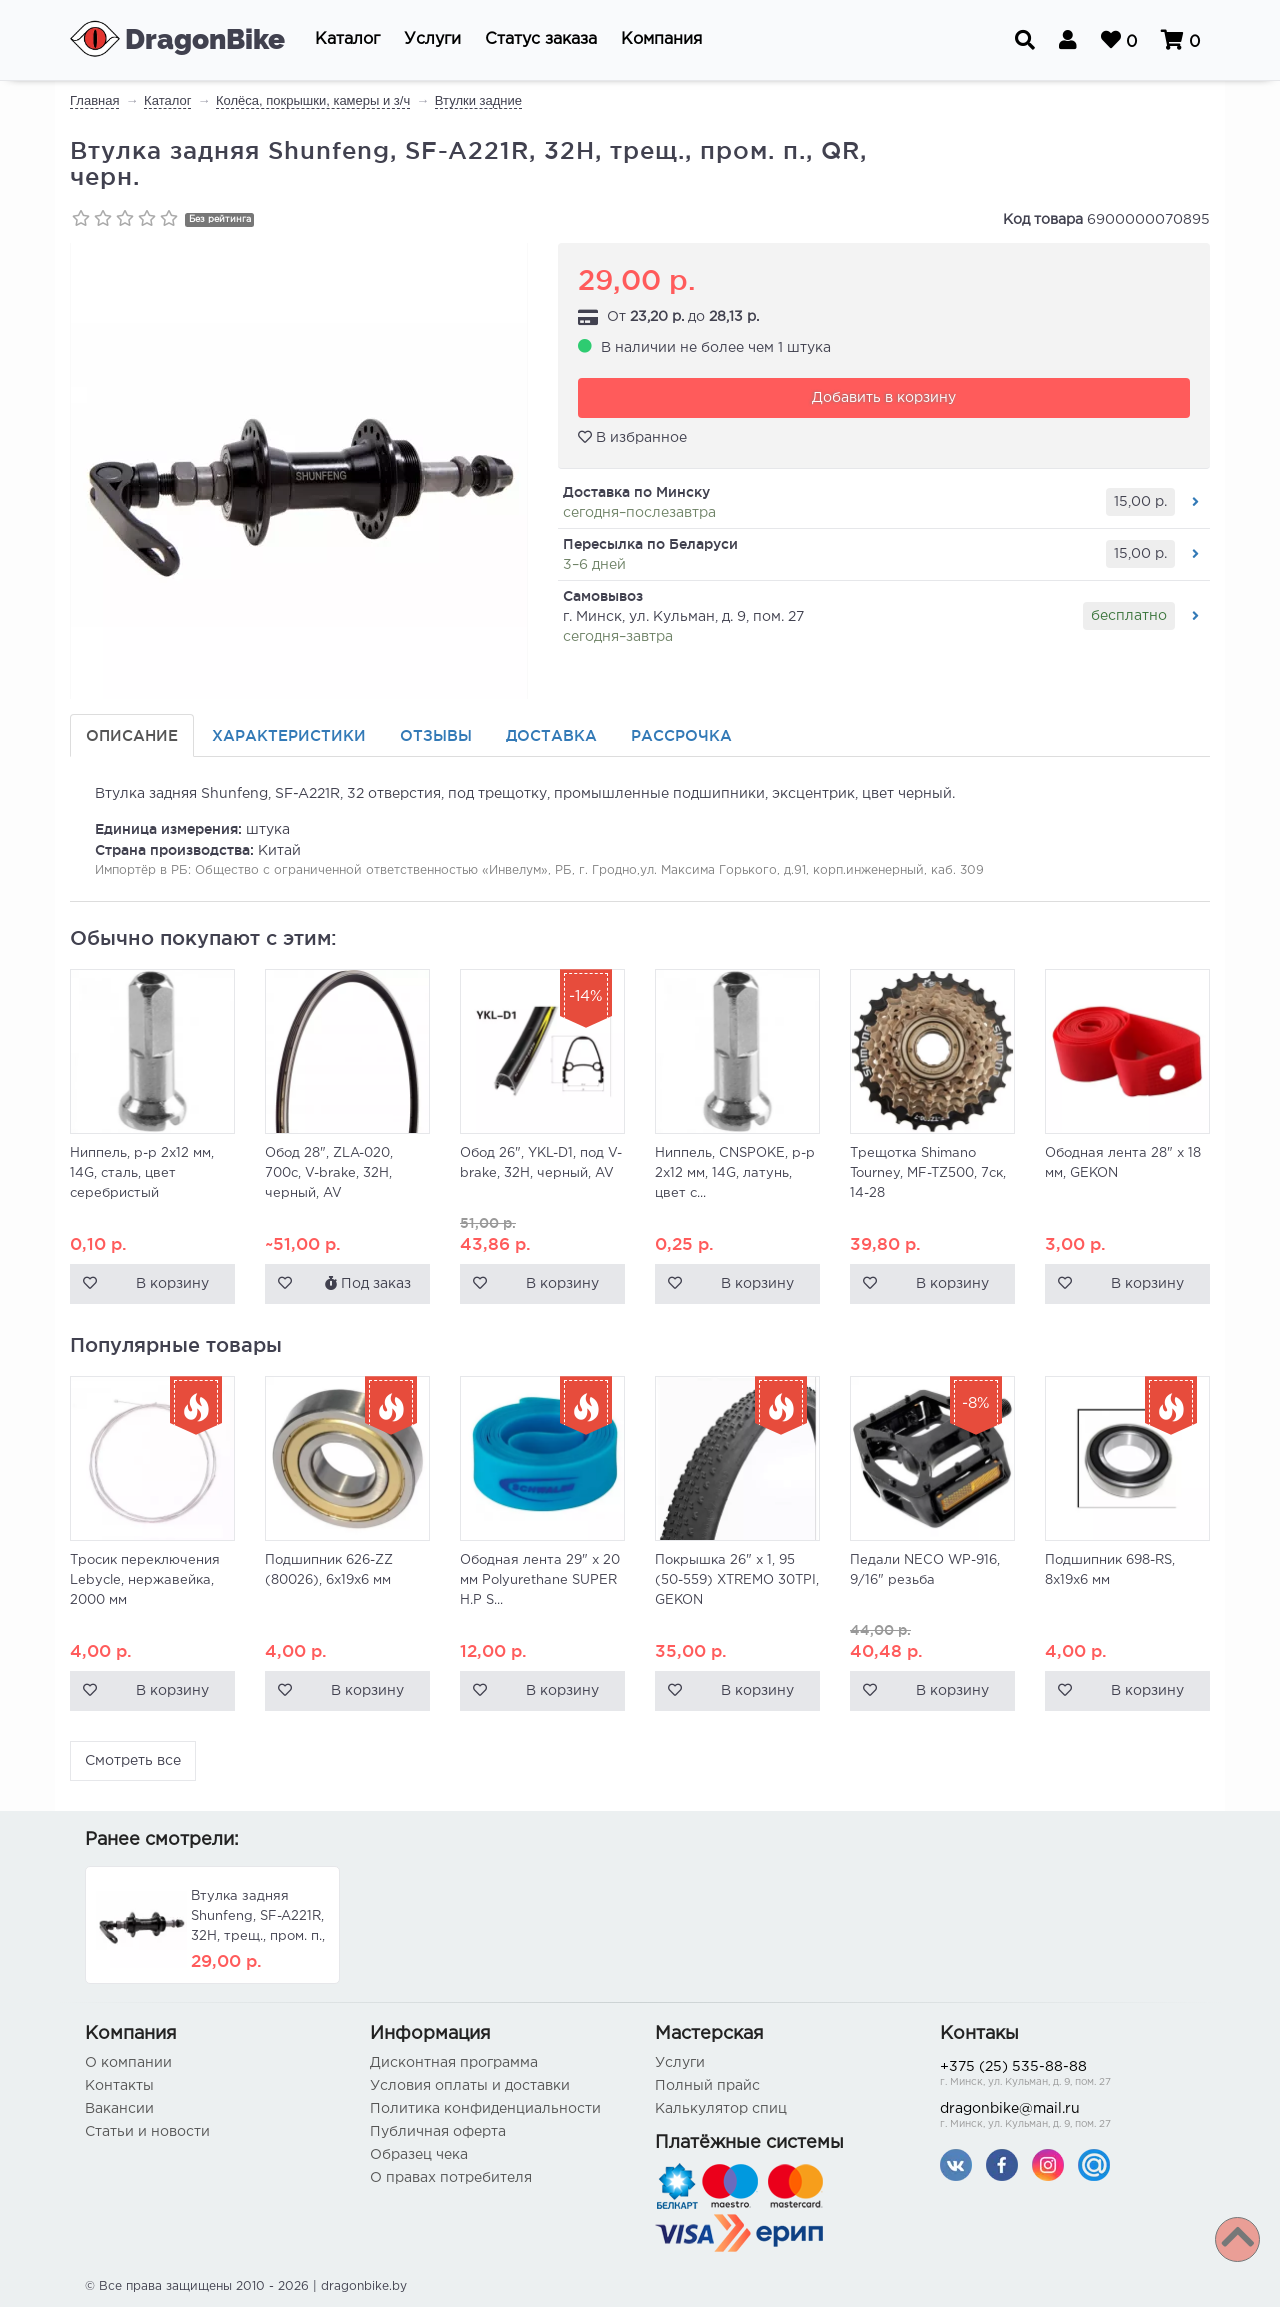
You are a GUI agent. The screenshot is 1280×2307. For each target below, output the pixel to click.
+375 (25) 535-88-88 (1067, 2075)
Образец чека (419, 2155)
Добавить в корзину (884, 398)
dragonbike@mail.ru (1067, 2117)
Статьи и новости (147, 2132)
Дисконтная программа (454, 2063)
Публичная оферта (438, 2132)
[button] (347, 40)
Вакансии (119, 2109)
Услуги (680, 2063)
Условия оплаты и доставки (470, 2086)
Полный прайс (707, 2086)
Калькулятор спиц (721, 2109)
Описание (132, 735)
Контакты (119, 2086)
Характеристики (289, 735)
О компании (128, 2063)
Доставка (551, 735)
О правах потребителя (451, 2178)
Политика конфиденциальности (485, 2109)
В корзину (172, 1284)
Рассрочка (681, 735)
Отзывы (436, 735)
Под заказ (368, 1283)
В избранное (632, 437)
